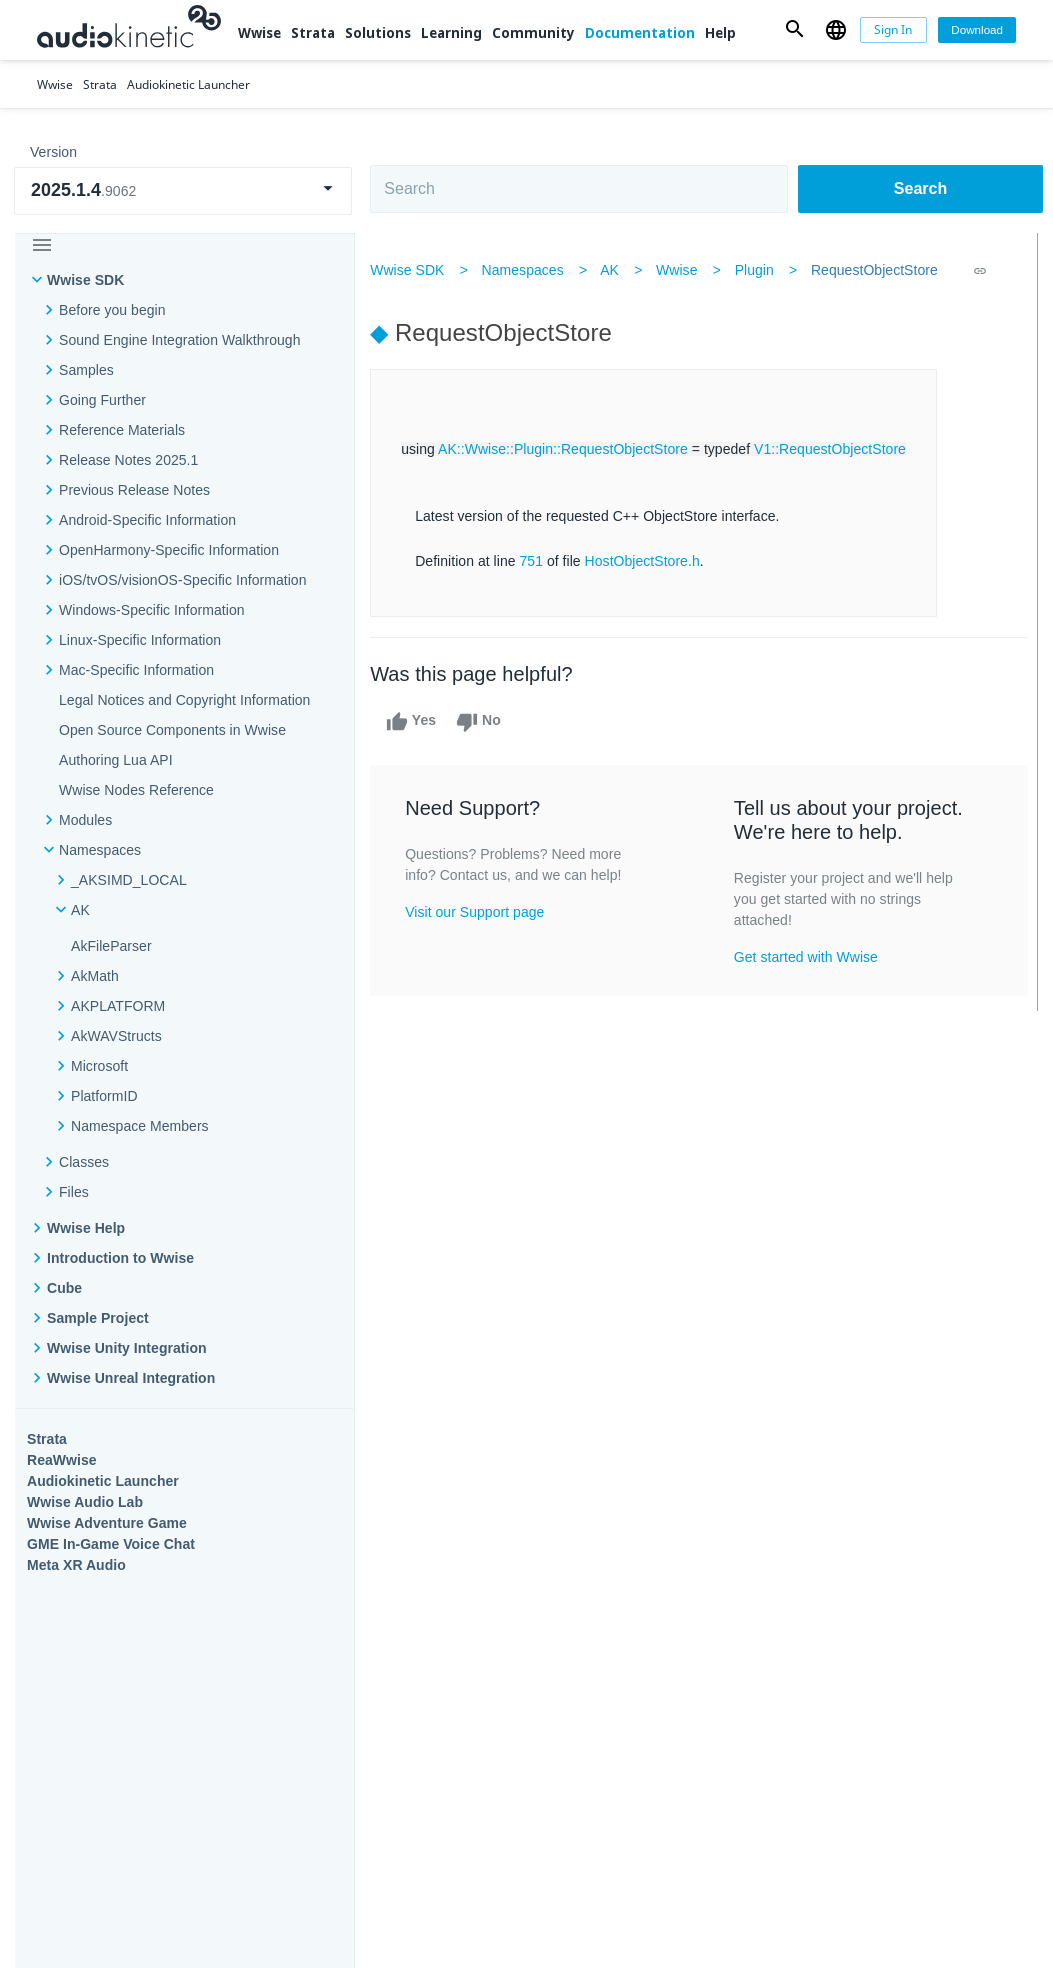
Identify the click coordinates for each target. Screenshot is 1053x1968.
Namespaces (531, 270)
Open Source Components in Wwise (172, 730)
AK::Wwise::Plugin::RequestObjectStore (572, 449)
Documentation (640, 33)
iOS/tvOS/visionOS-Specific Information (182, 580)
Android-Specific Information (147, 520)
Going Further (102, 400)
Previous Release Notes (134, 490)
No (487, 722)
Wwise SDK (85, 280)
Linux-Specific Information (140, 640)
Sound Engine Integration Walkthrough (180, 340)
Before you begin (112, 310)
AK (618, 270)
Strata (313, 33)
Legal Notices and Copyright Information (184, 700)
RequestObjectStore (883, 270)
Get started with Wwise (808, 957)
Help (720, 33)
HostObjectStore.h (650, 561)
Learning (451, 33)
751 (540, 561)
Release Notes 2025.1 (128, 460)
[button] (794, 30)
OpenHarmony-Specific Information (169, 550)
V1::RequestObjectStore (839, 449)
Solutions (378, 33)
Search (920, 188)
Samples (86, 370)
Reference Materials (122, 430)
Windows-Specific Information (152, 610)
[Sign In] (893, 30)
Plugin (762, 270)
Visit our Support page (483, 912)
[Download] (977, 30)
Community (533, 33)
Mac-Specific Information (136, 670)
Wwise (259, 33)
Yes (420, 722)
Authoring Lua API (116, 760)
